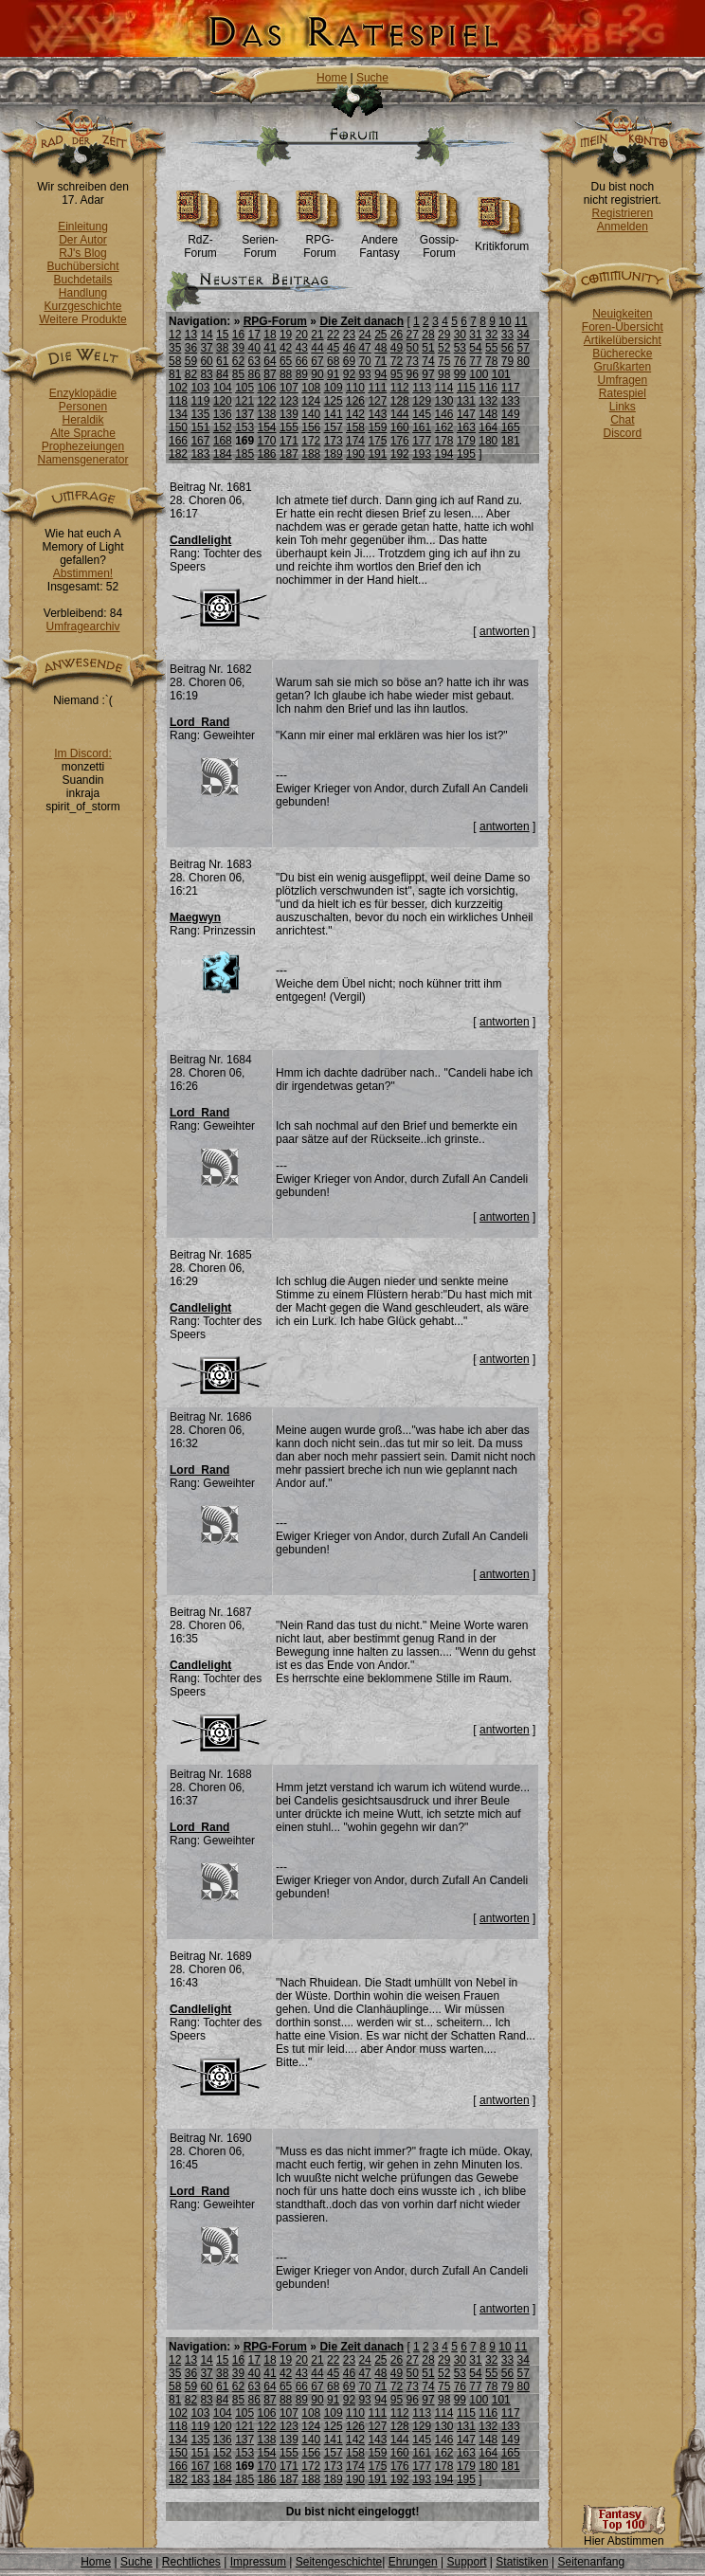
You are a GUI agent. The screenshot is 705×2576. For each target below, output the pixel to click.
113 (421, 387)
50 (413, 347)
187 (289, 454)
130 (444, 401)
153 (244, 427)
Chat (622, 419)
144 (399, 414)
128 (399, 401)
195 (466, 454)
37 (206, 347)
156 (310, 427)
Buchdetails (82, 279)
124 (310, 401)
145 (421, 414)
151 (199, 427)
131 (466, 401)
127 (377, 401)
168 (222, 440)
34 (522, 334)
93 (364, 374)
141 (333, 414)
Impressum (258, 2561)
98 (444, 374)
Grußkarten (623, 366)
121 (244, 401)
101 (501, 374)
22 (333, 334)
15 (222, 334)
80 (522, 361)
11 (521, 321)
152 (222, 427)
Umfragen (623, 380)
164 (488, 427)
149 (510, 414)
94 (380, 374)
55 (491, 347)
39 (238, 347)
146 (444, 414)
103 (199, 387)
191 (377, 454)
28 (428, 334)
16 (238, 334)
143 (377, 414)
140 (310, 414)
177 (421, 440)
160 (399, 427)
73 (413, 361)
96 (413, 374)
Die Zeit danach (361, 321)
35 (175, 347)
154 (267, 427)
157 (333, 427)
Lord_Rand (199, 722)
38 (222, 347)
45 (333, 347)
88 (286, 374)
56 (507, 347)
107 (289, 387)
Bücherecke (622, 353)
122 (267, 401)
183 (199, 454)
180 (488, 440)
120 (222, 401)
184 (222, 454)
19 (286, 334)
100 (478, 374)
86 (254, 374)
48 (380, 347)
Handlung (83, 292)
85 (238, 374)
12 (175, 334)
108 (310, 387)
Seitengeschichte (339, 2561)
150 (178, 427)
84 (222, 374)
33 (507, 334)
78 (491, 361)
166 (178, 440)
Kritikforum (502, 241)
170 (267, 440)
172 (310, 440)
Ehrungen (413, 2561)
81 (175, 374)
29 (444, 334)
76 (460, 361)
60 (206, 361)
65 (286, 361)
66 (302, 361)
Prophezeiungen (83, 446)
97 (428, 374)
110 (355, 387)
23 (349, 334)
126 (355, 401)
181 (510, 440)
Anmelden (622, 226)
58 (175, 361)
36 (191, 347)
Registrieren (622, 213)
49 (396, 347)
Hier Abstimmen (623, 2536)
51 (428, 347)
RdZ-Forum (200, 241)
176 (399, 440)
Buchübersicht (82, 266)
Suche (372, 77)
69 (349, 361)
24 (364, 334)
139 (289, 414)
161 (421, 427)
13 (191, 334)
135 (199, 414)
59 (191, 361)
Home (331, 77)
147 (466, 414)
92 (349, 374)
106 (267, 387)
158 (355, 427)
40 (254, 347)
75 (444, 361)
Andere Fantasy (379, 241)
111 (377, 387)
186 (267, 454)
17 (254, 334)
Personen (83, 406)
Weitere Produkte (83, 319)
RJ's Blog (82, 253)
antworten (504, 631)
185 (244, 454)
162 (444, 427)
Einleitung (83, 226)
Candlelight (200, 540)
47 (364, 347)
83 (206, 374)
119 (199, 401)
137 (244, 414)
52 (444, 347)
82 (191, 374)
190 (355, 454)
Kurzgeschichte (82, 306)
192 (399, 454)
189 (333, 454)
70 (364, 361)
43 (302, 347)
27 (413, 334)
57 (522, 347)
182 (178, 454)
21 (317, 334)
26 (396, 334)
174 (355, 440)
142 (355, 414)
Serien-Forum (260, 241)
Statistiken (522, 2561)
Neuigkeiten (622, 313)
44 (317, 347)
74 (428, 361)
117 (510, 387)
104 (222, 387)
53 (460, 347)
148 (488, 414)
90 (317, 374)
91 (333, 374)
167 (199, 440)
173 (333, 440)
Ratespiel (622, 393)
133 (510, 401)
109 (333, 387)
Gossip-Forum (439, 241)
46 (349, 347)
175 (377, 440)
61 (222, 361)
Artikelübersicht (622, 340)
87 (269, 374)
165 (510, 427)
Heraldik (82, 419)
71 (380, 361)
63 (254, 361)
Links (622, 406)
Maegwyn (195, 917)
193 (421, 454)
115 (466, 387)
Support (466, 2561)
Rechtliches (191, 2561)
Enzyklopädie (83, 393)
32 (491, 334)
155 (289, 427)
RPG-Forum (320, 241)
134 (178, 414)
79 (507, 361)
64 (269, 361)
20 (302, 334)
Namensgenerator (82, 459)
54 (475, 347)
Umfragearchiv (82, 626)
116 (488, 387)
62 (238, 361)
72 (396, 361)
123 (289, 401)
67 (317, 361)
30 (460, 334)
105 (244, 387)
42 (286, 347)
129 (421, 401)
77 (475, 361)
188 (310, 454)
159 (377, 427)
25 (380, 334)
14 (206, 334)
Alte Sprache (83, 433)
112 (399, 387)
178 (444, 440)
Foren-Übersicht (622, 327)
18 (269, 334)
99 (460, 374)
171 (289, 440)
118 (178, 401)
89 (302, 374)
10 (504, 321)
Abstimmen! (83, 573)
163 (466, 427)
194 (444, 454)
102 (178, 387)
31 (475, 334)
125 (333, 401)
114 (444, 387)
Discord (623, 433)
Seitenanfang (590, 2561)
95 (396, 374)
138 (267, 414)
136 (222, 414)
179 (466, 440)
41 (269, 347)
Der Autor (83, 239)
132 (488, 401)
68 (333, 361)
